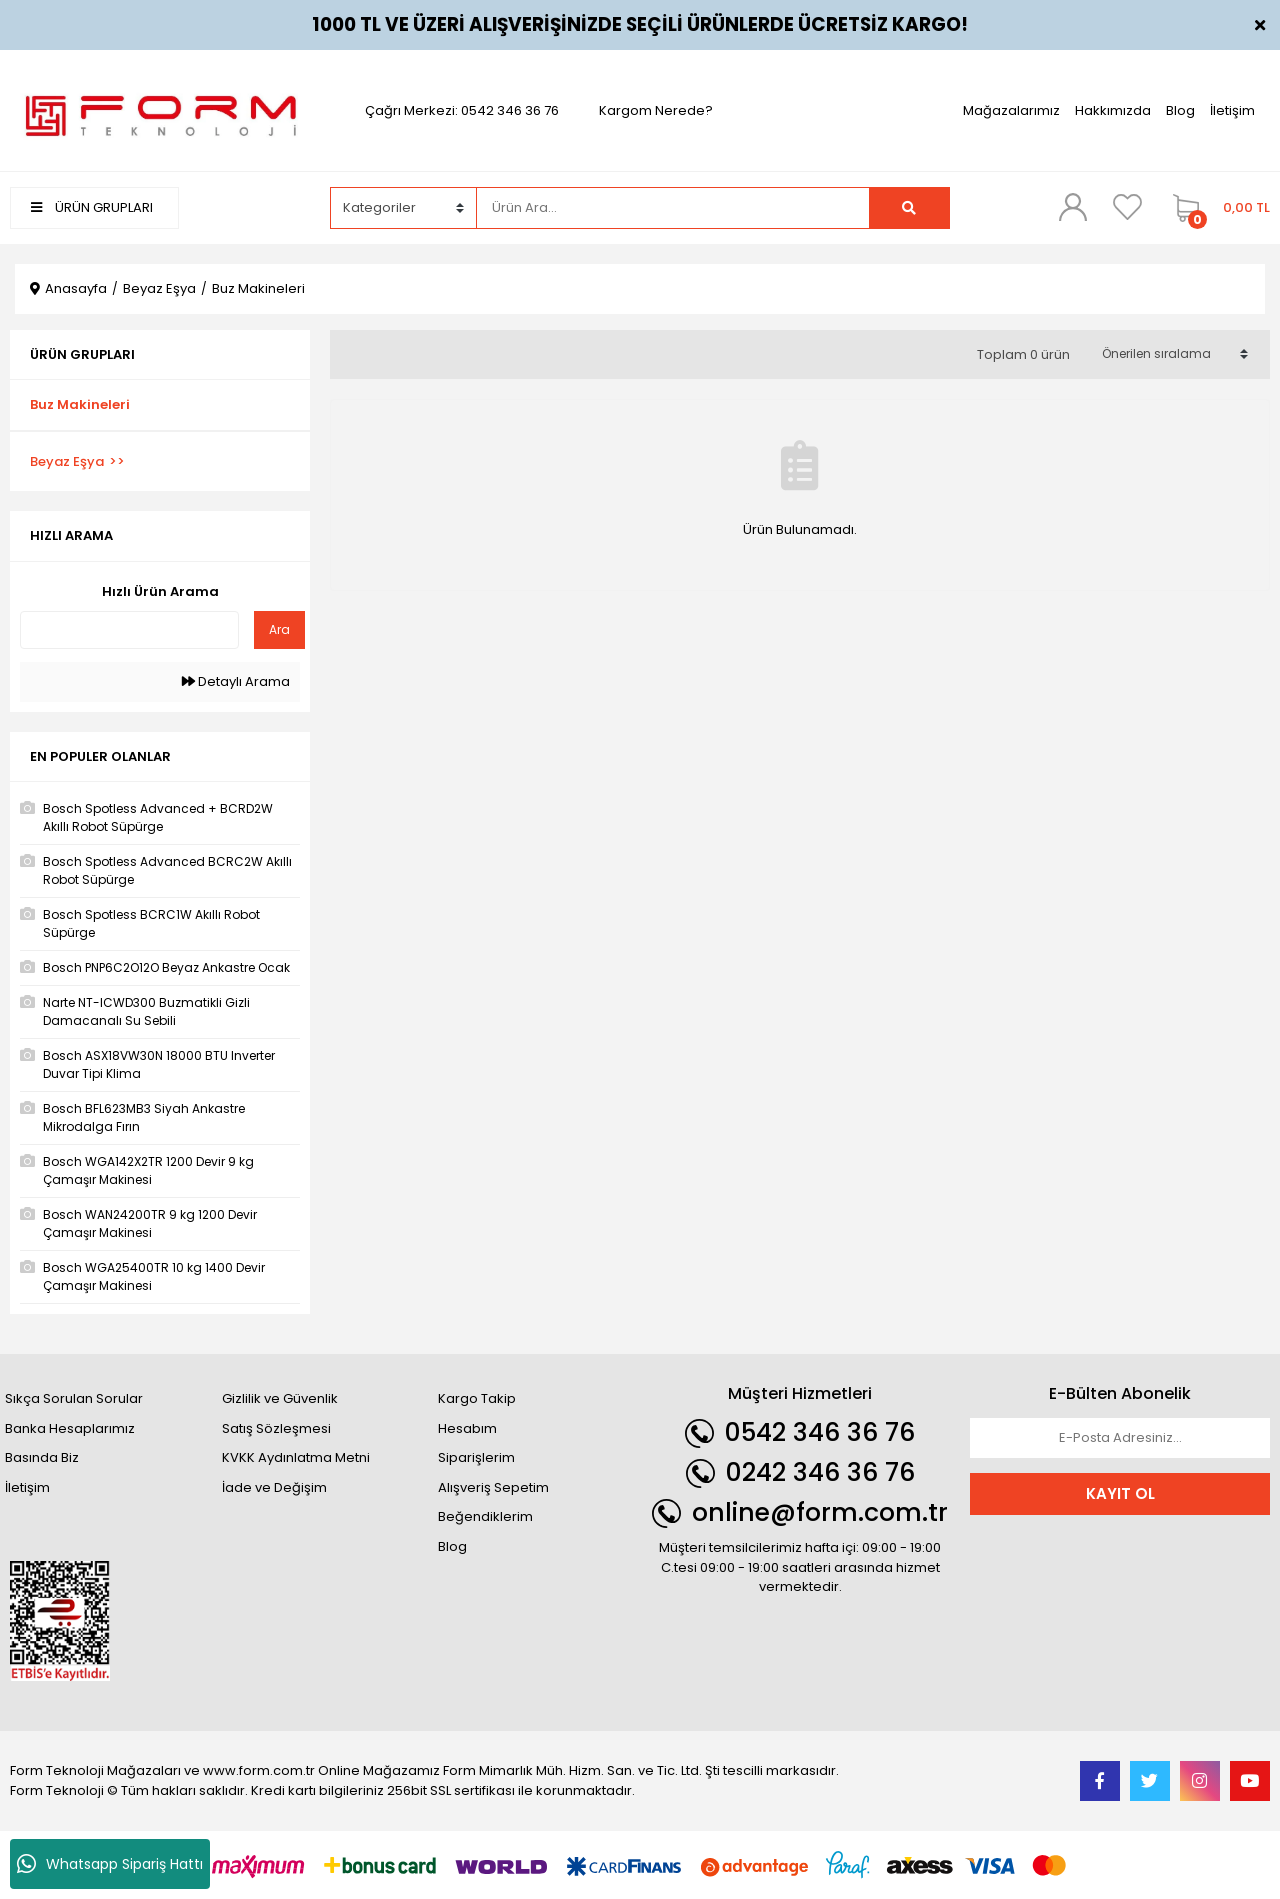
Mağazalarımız (1011, 110)
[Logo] (160, 109)
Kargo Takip (477, 1398)
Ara (279, 629)
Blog (1180, 110)
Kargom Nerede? (656, 110)
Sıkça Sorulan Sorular (74, 1398)
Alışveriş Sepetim (493, 1487)
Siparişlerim (476, 1457)
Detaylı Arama (236, 681)
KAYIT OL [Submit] (1120, 1493)
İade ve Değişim (274, 1487)
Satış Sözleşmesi (276, 1428)
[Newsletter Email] (1120, 1438)
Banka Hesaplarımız (70, 1428)
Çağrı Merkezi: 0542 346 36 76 (462, 110)
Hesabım (467, 1428)
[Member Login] (1073, 207)
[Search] (672, 208)
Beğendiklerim (485, 1516)
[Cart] (1216, 208)
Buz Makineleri (258, 288)
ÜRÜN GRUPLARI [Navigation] (92, 207)
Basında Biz (42, 1457)
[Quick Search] (129, 630)
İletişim (1232, 110)
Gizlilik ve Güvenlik (280, 1398)
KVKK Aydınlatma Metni (296, 1457)
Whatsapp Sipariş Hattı (110, 1864)
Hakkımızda (1113, 110)
